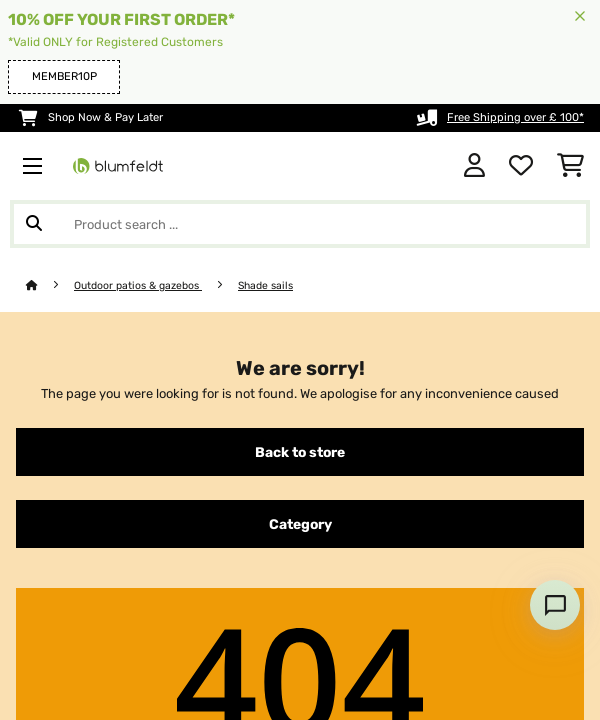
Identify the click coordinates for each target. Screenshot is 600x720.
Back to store (300, 452)
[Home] (50, 285)
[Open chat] (555, 605)
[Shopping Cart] (570, 166)
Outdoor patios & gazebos (138, 285)
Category (300, 524)
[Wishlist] (521, 166)
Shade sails (265, 285)
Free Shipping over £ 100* (515, 117)
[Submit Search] (34, 224)
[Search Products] (300, 224)
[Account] (474, 166)
